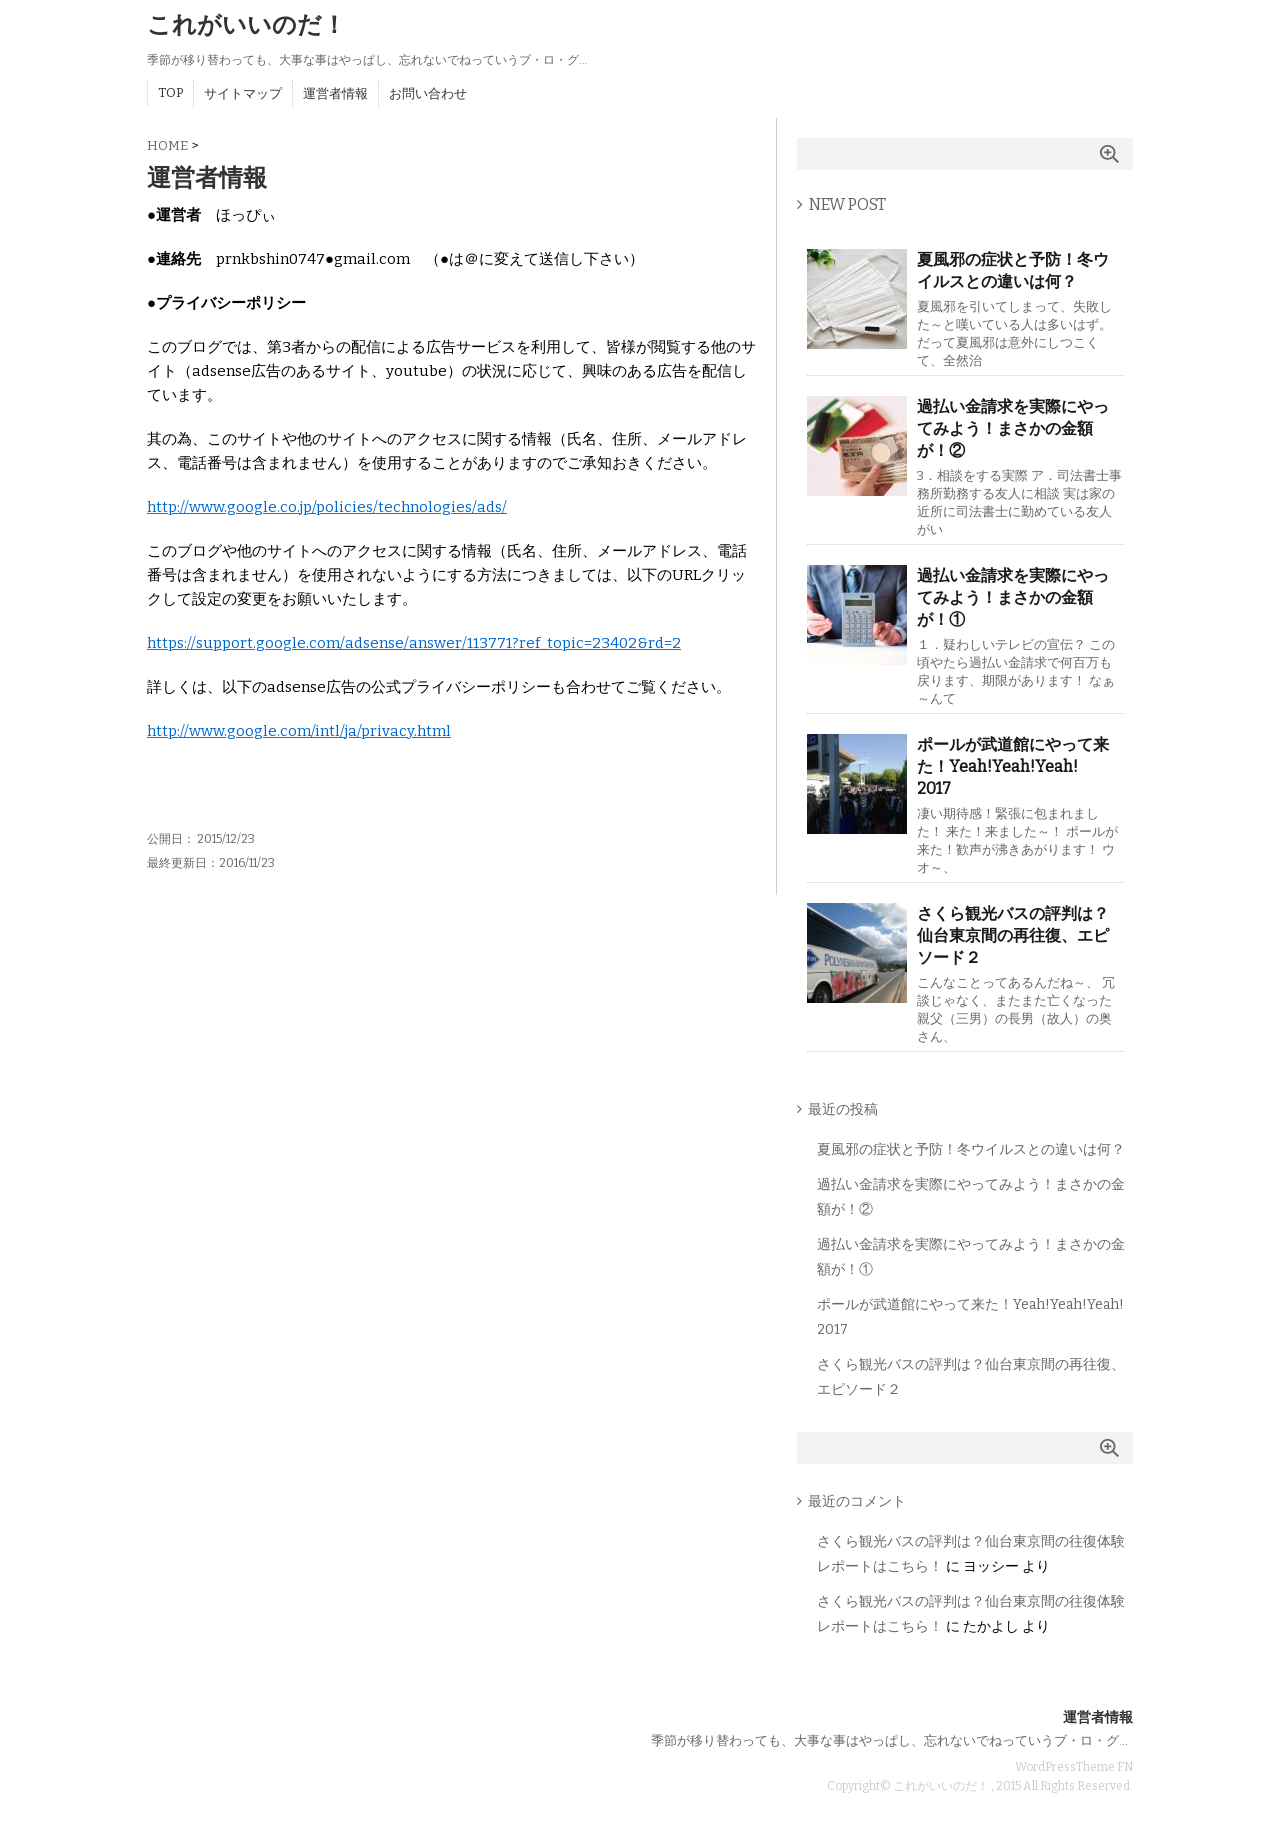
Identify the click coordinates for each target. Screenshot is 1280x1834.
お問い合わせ (428, 93)
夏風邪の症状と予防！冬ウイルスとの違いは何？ (1013, 270)
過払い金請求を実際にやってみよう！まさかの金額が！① (1013, 597)
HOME (167, 145)
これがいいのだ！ (246, 25)
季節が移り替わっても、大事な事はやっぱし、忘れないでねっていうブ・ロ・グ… (889, 1740)
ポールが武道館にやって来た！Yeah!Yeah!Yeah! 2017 (1013, 766)
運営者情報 (335, 93)
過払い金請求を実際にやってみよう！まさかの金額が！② (1013, 428)
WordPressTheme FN (1074, 1767)
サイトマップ (243, 93)
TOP (170, 92)
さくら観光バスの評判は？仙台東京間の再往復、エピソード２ (1013, 935)
